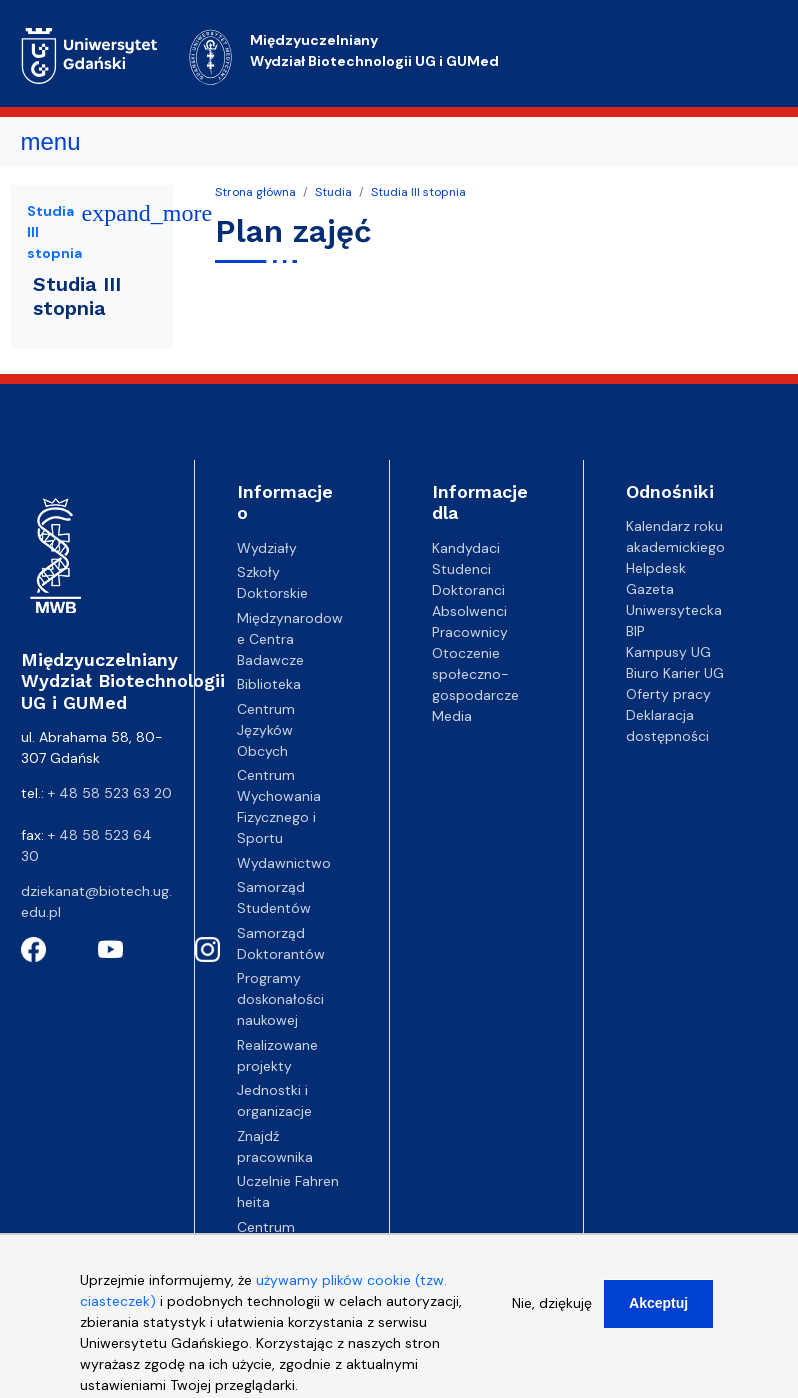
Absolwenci (469, 611)
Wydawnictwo (284, 863)
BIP (635, 631)
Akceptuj (658, 1315)
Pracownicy (470, 632)
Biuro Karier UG (675, 673)
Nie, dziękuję (552, 1315)
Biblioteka (269, 684)
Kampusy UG (668, 652)
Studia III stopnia (418, 192)
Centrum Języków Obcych (266, 730)
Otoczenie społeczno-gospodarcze (475, 674)
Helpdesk (656, 568)
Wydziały (267, 548)
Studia (333, 192)
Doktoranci (468, 590)
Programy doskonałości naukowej (280, 999)
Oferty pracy (668, 694)
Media (452, 716)
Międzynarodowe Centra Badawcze (290, 639)
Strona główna (255, 192)
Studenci (461, 569)
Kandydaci (466, 548)
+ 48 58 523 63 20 (110, 793)
